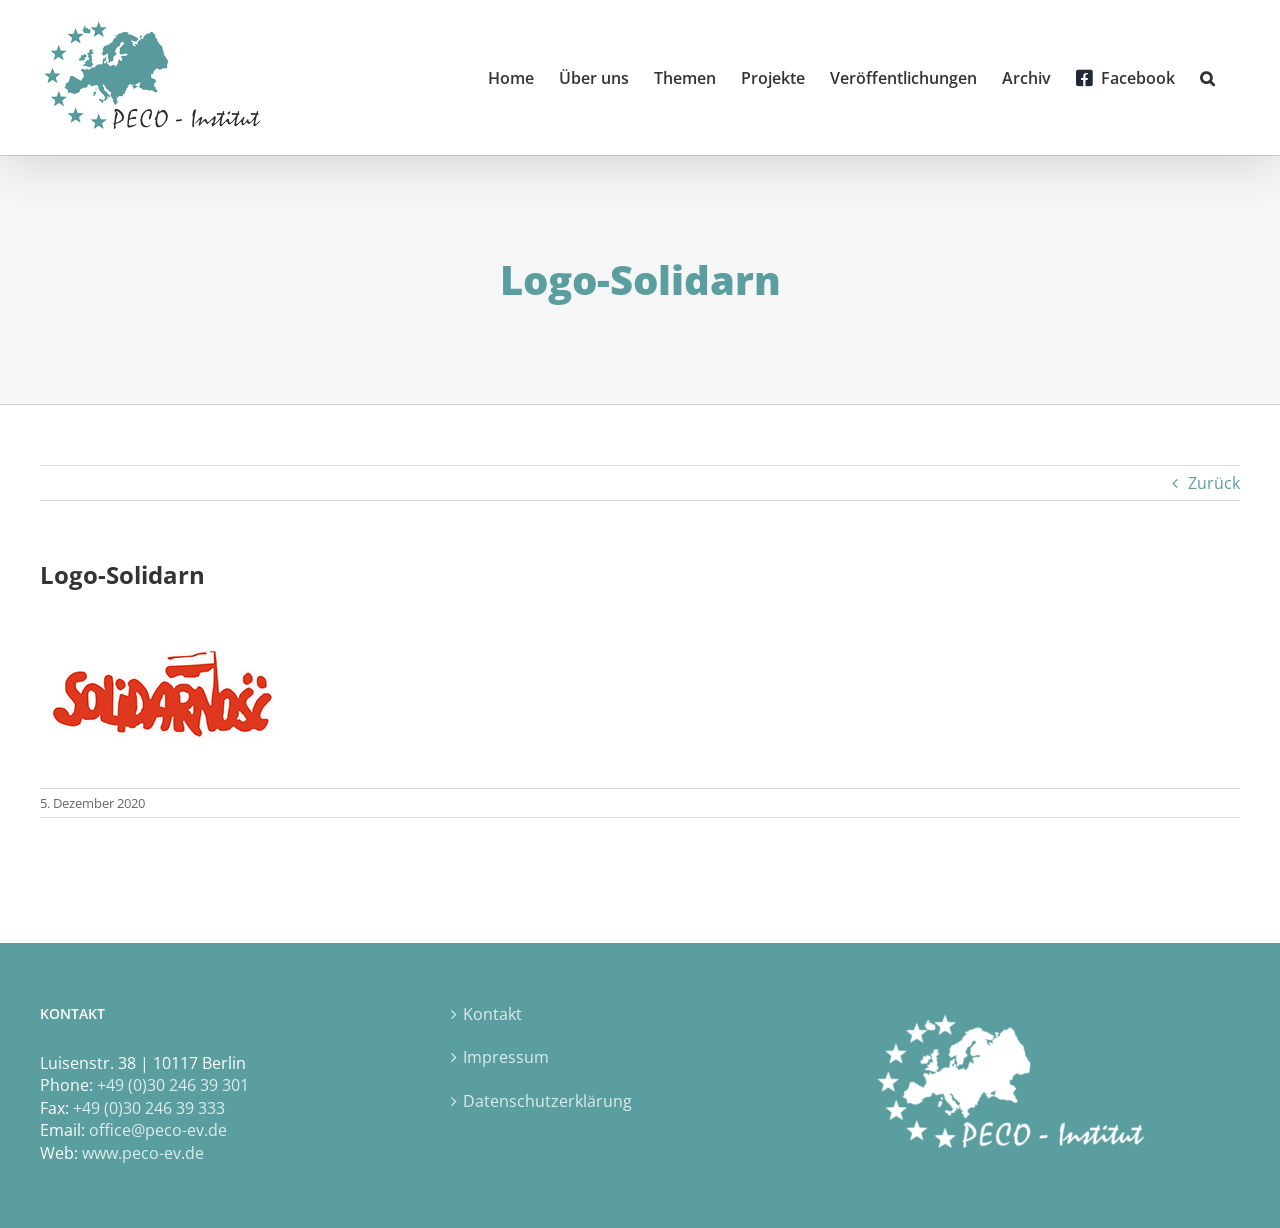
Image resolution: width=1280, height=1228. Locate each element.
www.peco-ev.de (143, 1153)
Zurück (1214, 483)
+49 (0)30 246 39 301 (173, 1085)
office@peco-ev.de (158, 1130)
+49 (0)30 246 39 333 (149, 1108)
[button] (1207, 77)
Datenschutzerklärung (547, 1101)
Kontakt (492, 1014)
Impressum (506, 1057)
